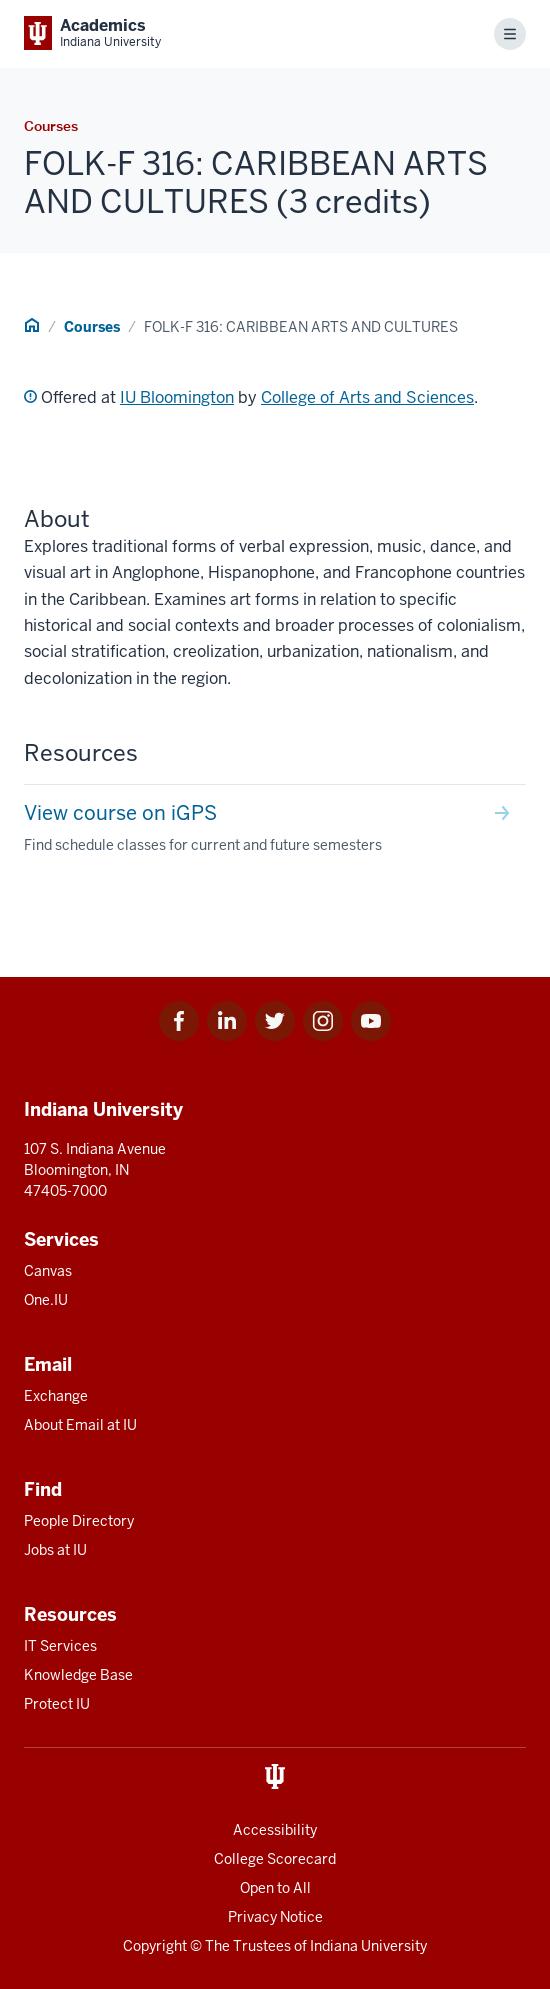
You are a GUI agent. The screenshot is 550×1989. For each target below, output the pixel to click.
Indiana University (368, 1946)
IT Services (60, 1646)
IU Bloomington (177, 397)
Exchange (56, 1396)
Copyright (155, 1946)
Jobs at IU (55, 1550)
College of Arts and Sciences (367, 397)
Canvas (48, 1271)
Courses (92, 327)
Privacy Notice (275, 1917)
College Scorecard (275, 1859)
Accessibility (275, 1830)
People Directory (79, 1521)
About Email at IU (80, 1425)
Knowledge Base (78, 1675)
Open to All (275, 1888)
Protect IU (57, 1704)
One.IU (46, 1300)
